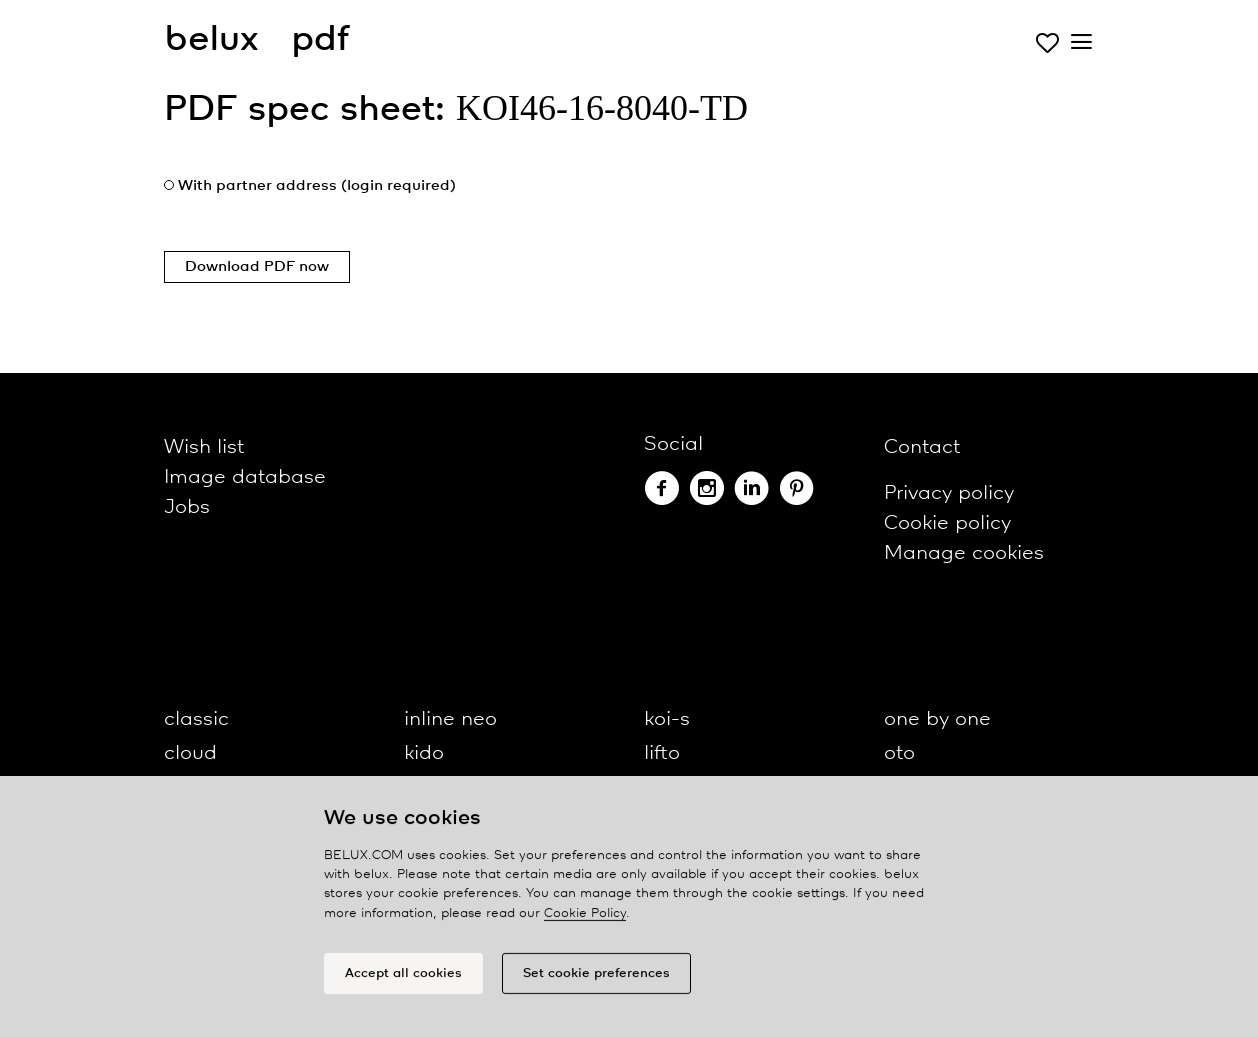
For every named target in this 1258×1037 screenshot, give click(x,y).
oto (899, 753)
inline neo (450, 719)
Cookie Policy (585, 918)
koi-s (667, 719)
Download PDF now (257, 267)
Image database (245, 477)
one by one (937, 719)
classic (196, 719)
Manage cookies (964, 553)
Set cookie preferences (596, 978)
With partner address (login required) (317, 186)
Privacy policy (949, 493)
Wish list (204, 447)
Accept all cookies (403, 978)
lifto (662, 753)
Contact (922, 447)
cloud (190, 753)
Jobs (187, 507)
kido (424, 753)
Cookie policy (947, 523)
